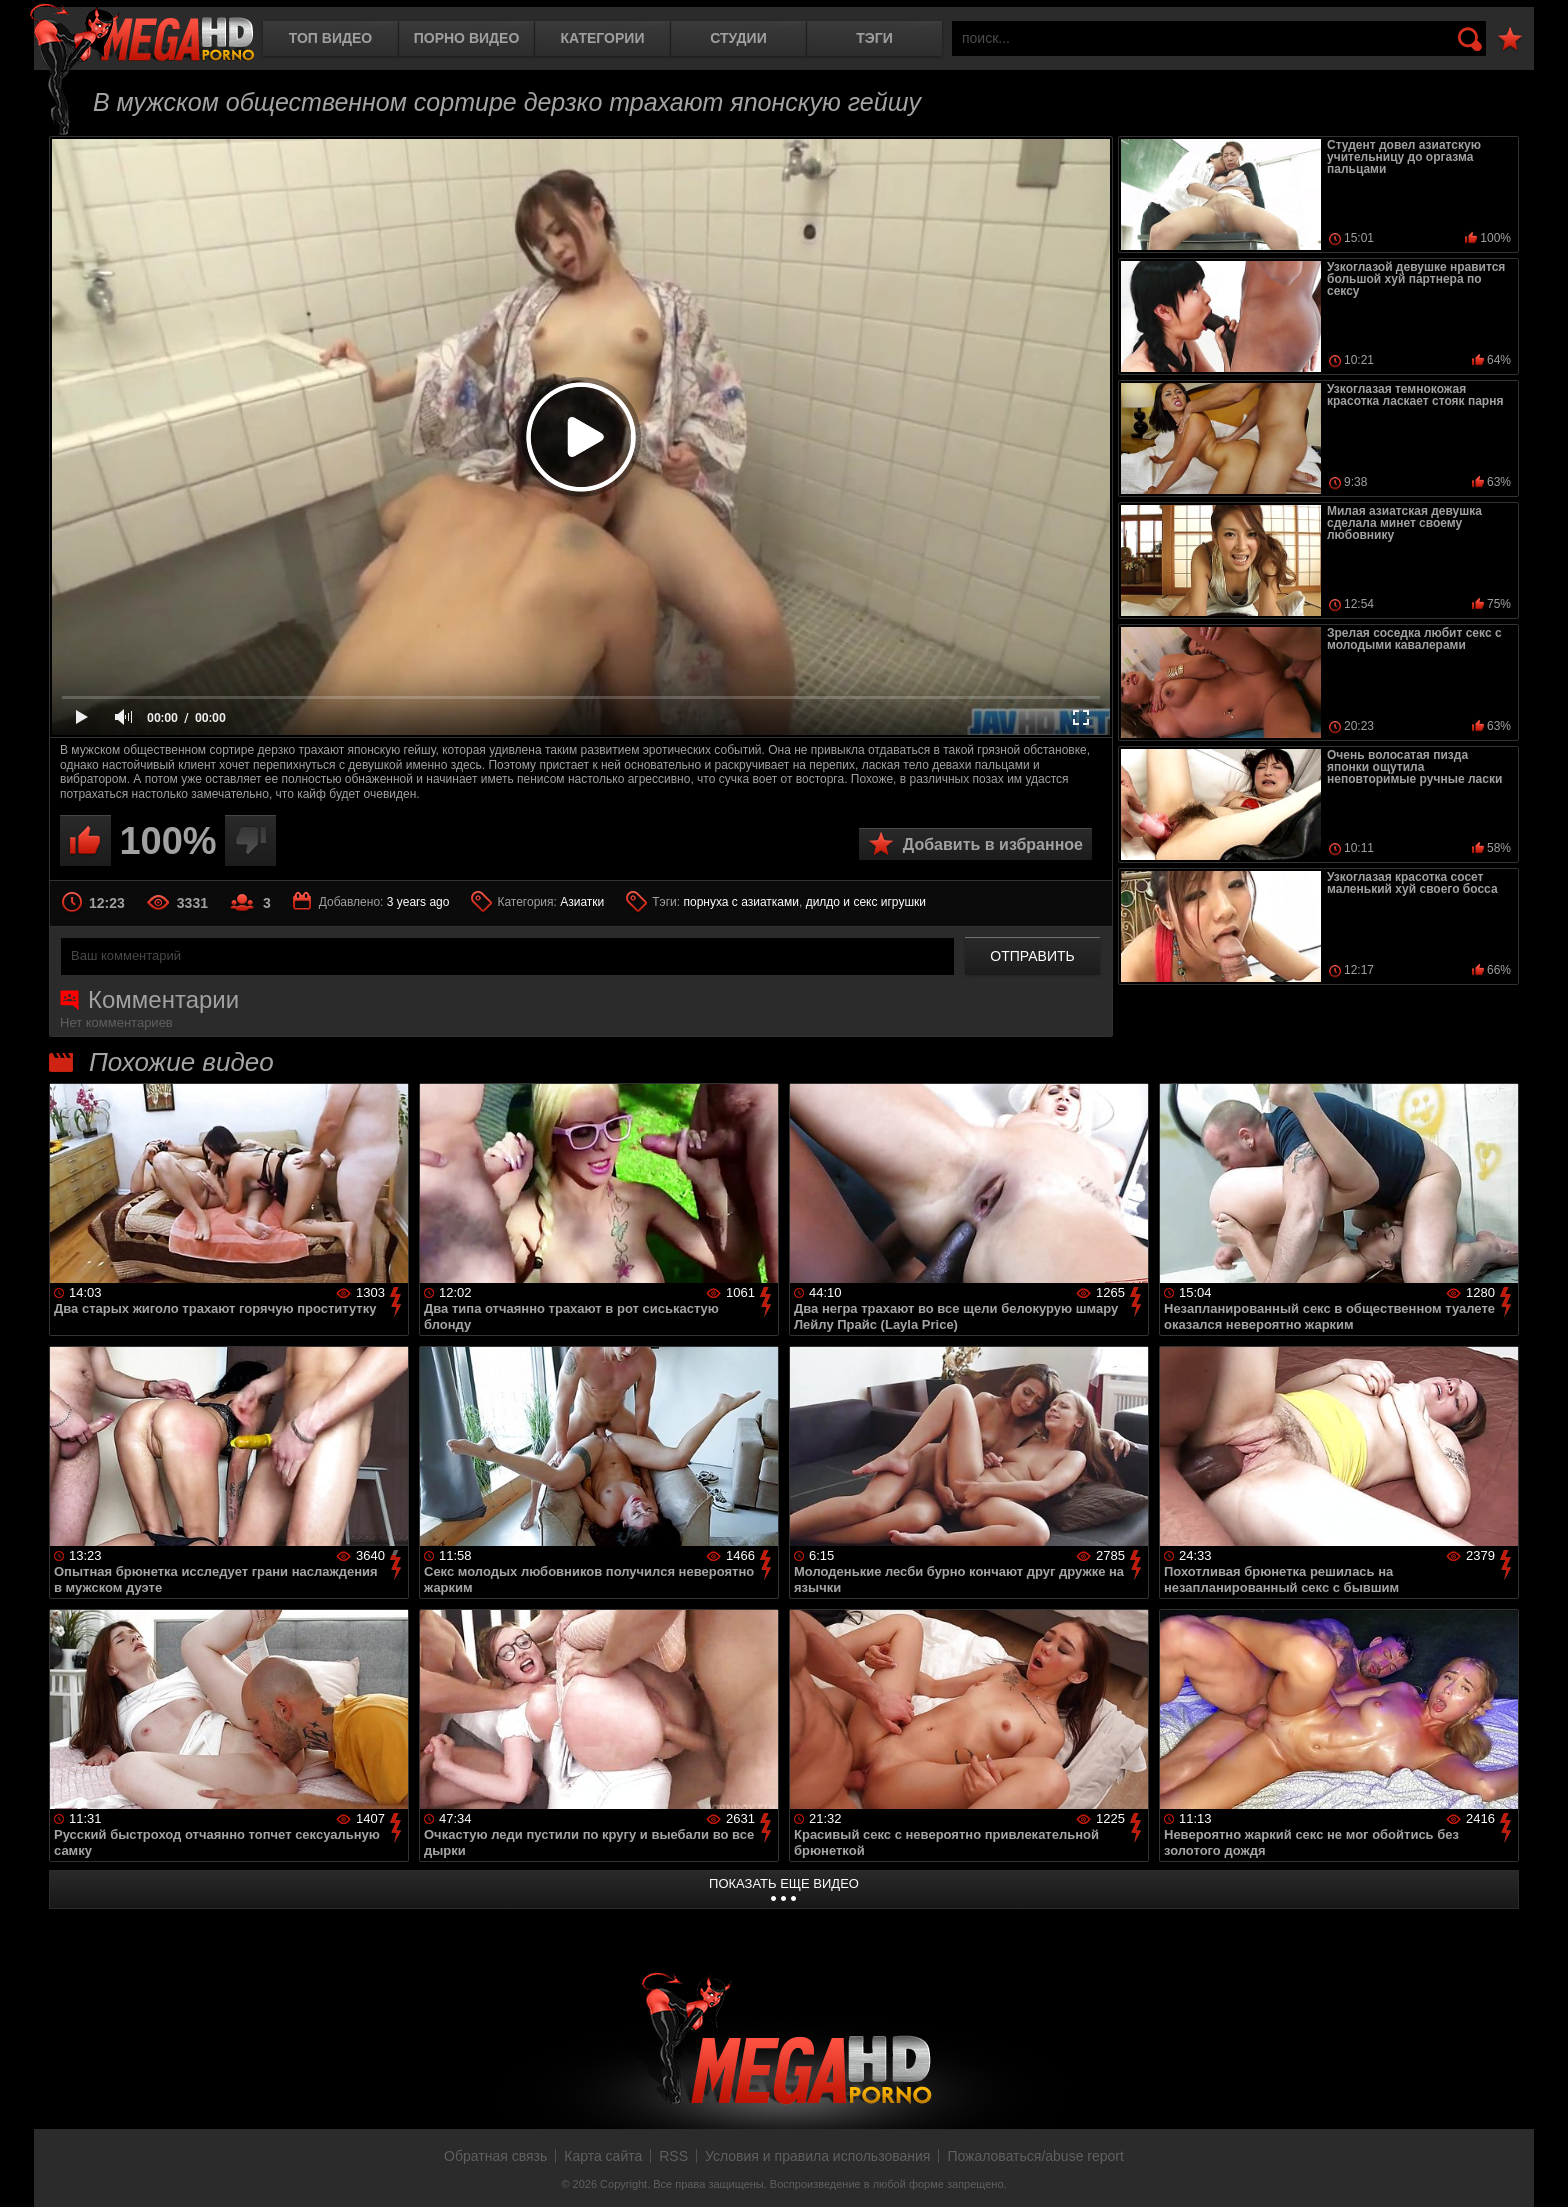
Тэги (874, 38)
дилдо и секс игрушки (866, 902)
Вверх (1538, 2170)
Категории (603, 38)
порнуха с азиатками (740, 902)
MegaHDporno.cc (142, 34)
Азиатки (582, 902)
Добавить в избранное (993, 844)
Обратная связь (495, 2156)
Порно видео (467, 38)
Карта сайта (603, 2156)
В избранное (1510, 39)
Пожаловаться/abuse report (1035, 2156)
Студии (738, 38)
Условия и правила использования (817, 2156)
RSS (673, 2156)
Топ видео (330, 38)
